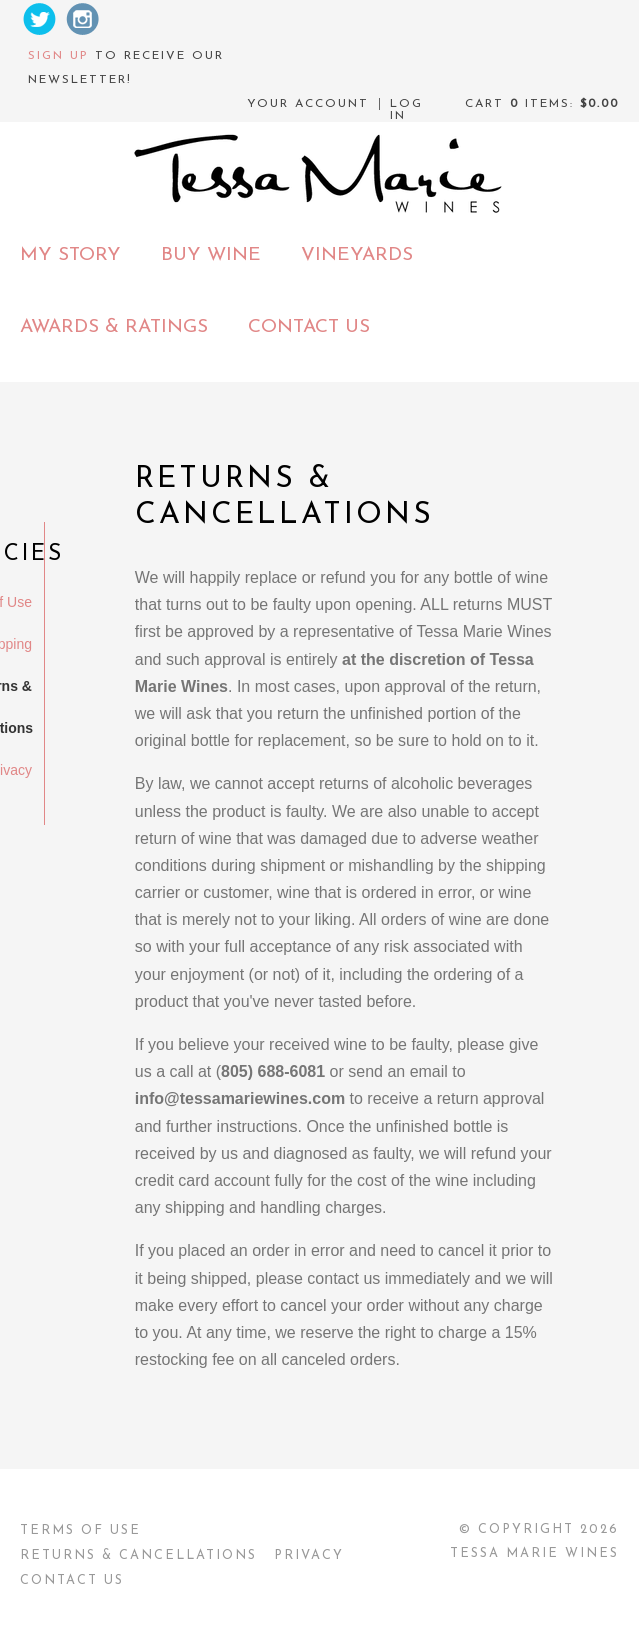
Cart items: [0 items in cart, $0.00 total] (542, 104)
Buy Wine (211, 255)
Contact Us (309, 327)
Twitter (39, 19)
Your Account (308, 104)
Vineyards (357, 255)
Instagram (83, 19)
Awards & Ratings (114, 327)
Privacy (309, 1555)
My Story (70, 255)
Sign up (58, 56)
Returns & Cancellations (138, 1555)
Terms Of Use (80, 1530)
